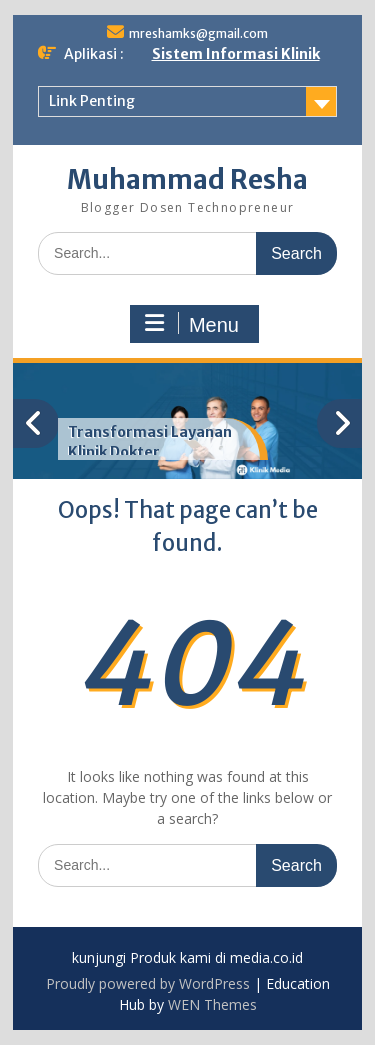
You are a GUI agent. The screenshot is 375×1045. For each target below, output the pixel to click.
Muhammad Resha (187, 179)
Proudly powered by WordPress (148, 983)
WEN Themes (212, 1004)
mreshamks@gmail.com (198, 33)
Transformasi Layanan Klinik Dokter (150, 442)
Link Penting (92, 101)
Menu (192, 324)
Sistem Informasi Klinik (236, 54)
